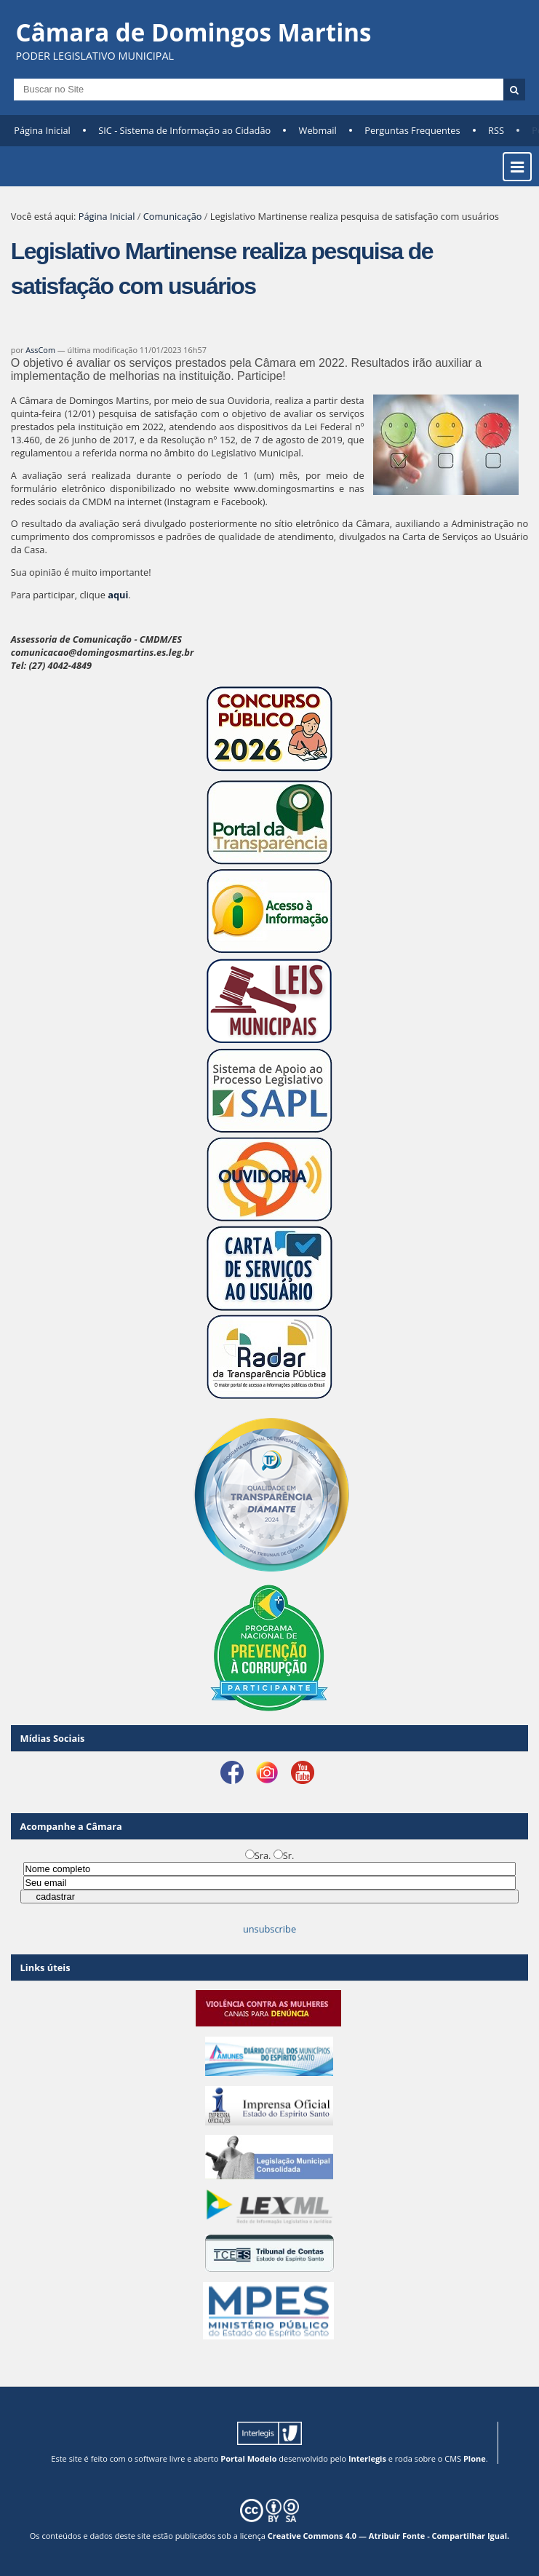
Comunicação (172, 216)
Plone (474, 2458)
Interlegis (367, 2458)
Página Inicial (42, 130)
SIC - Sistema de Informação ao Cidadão (184, 130)
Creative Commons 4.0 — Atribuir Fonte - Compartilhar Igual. (389, 2535)
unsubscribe (269, 1928)
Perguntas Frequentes (412, 130)
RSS (496, 130)
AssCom (40, 349)
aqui (118, 594)
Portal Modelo (248, 2458)
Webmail (318, 130)
